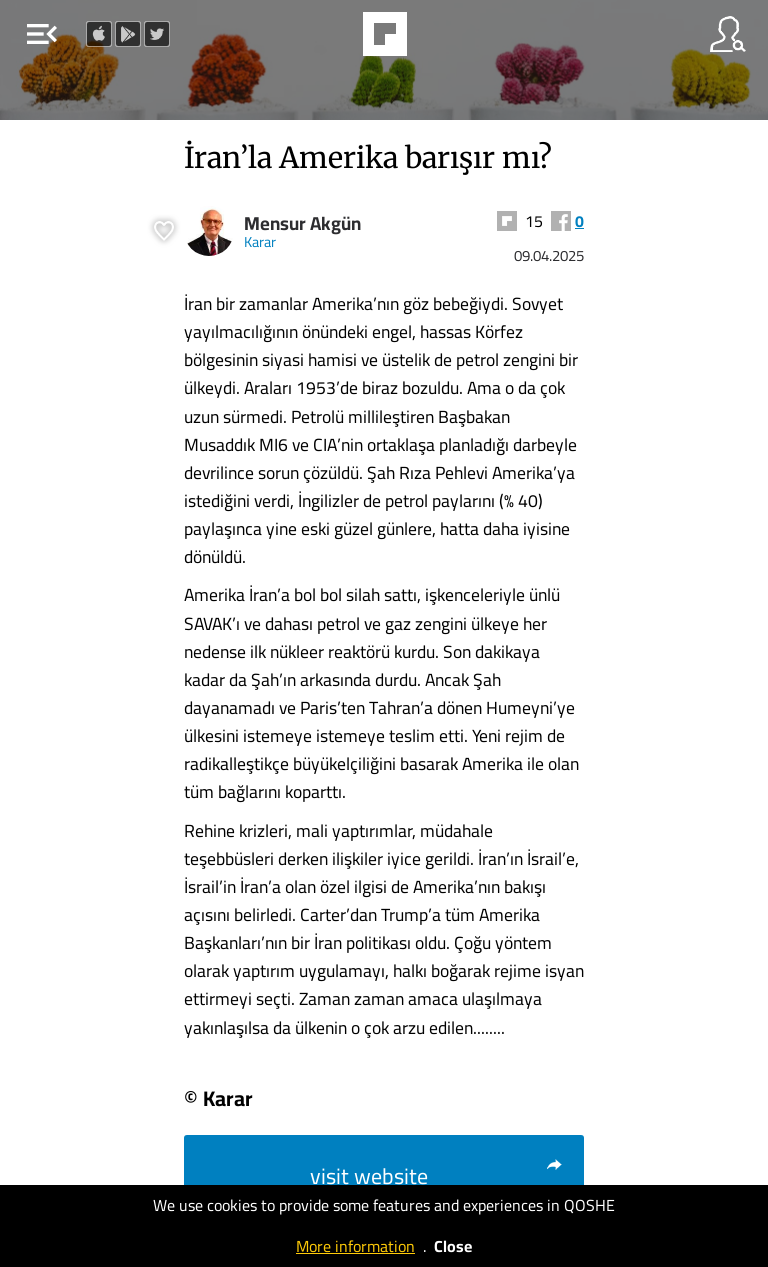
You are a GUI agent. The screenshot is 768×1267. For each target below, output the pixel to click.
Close (453, 1246)
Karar (260, 241)
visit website (437, 1176)
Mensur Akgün (302, 223)
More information (355, 1246)
